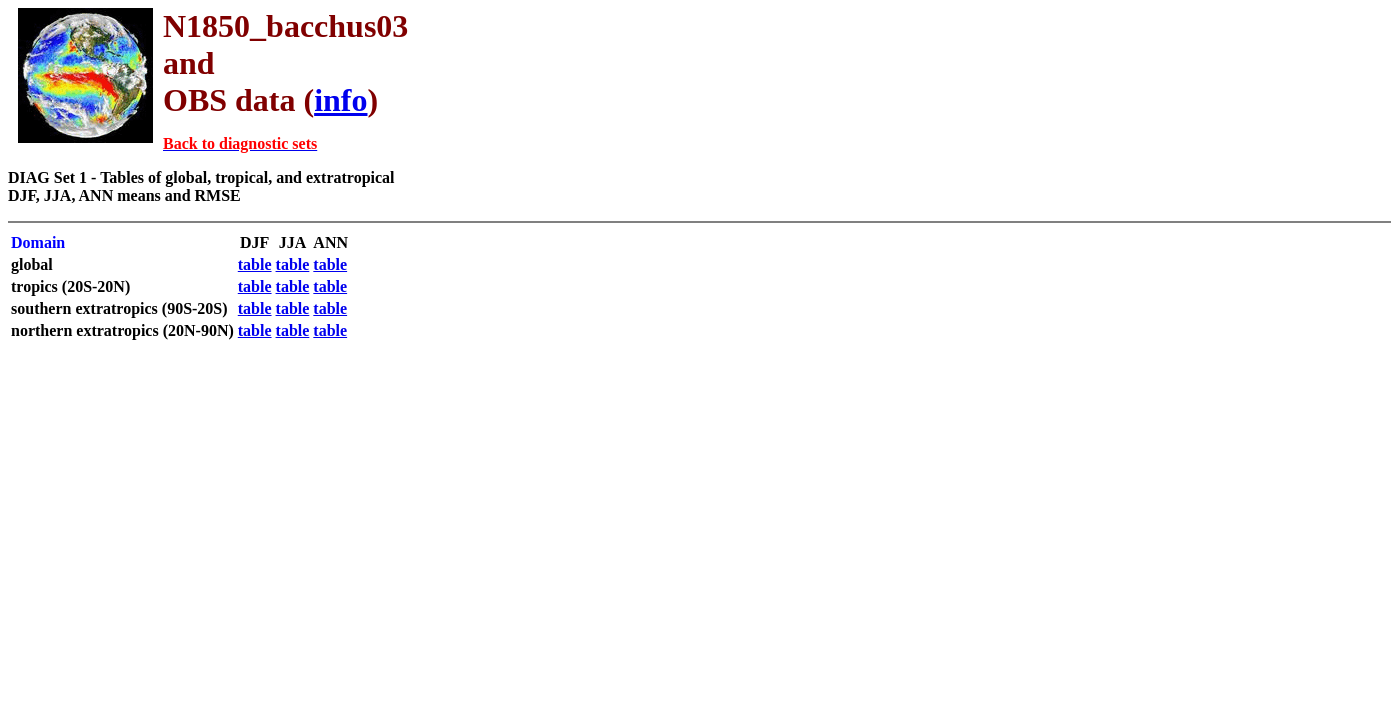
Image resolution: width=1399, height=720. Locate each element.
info (340, 100)
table (255, 264)
